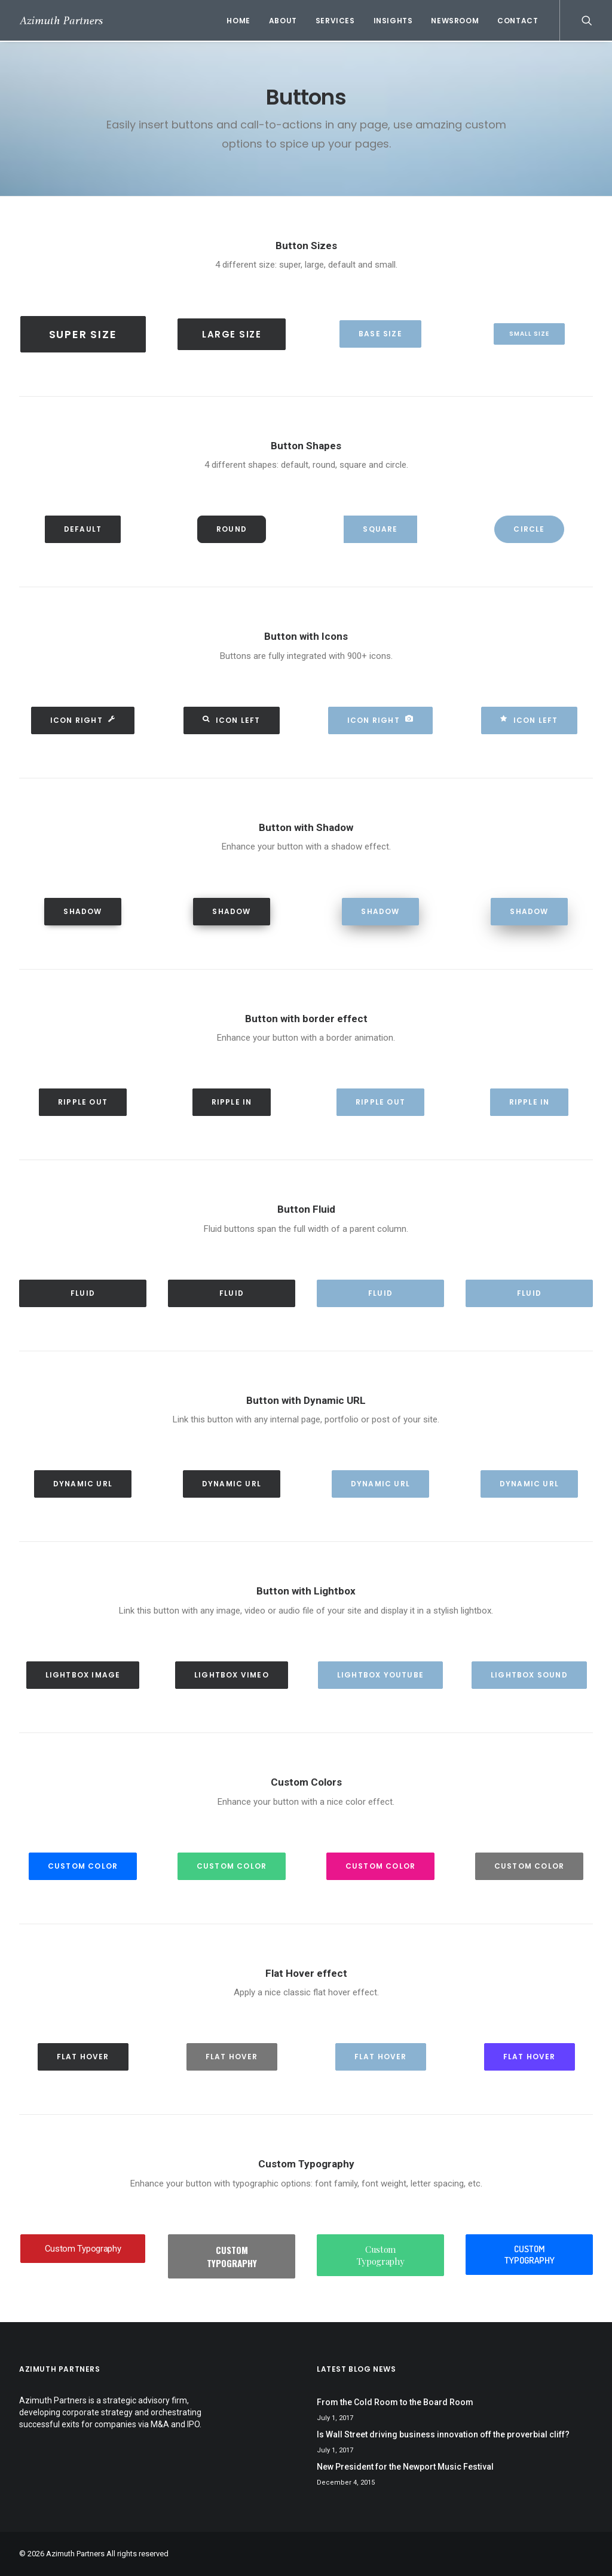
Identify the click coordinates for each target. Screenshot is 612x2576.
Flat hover (83, 2056)
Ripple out (83, 1102)
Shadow (82, 911)
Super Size (83, 334)
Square (380, 529)
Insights (393, 21)
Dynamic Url (82, 1484)
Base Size (380, 334)
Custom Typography (83, 2248)
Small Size (529, 333)
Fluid (83, 1293)
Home (238, 21)
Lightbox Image (83, 1675)
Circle (528, 529)
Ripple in (232, 1102)
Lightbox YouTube (380, 1675)
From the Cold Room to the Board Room (395, 2402)
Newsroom (455, 21)
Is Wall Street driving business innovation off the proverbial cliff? (443, 2434)
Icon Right (82, 720)
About (283, 21)
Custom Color (83, 1866)
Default (83, 529)
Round (231, 529)
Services (335, 21)
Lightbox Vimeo (231, 1675)
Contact (517, 21)
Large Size (231, 334)
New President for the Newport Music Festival (405, 2466)
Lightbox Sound (529, 1675)
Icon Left (231, 720)
